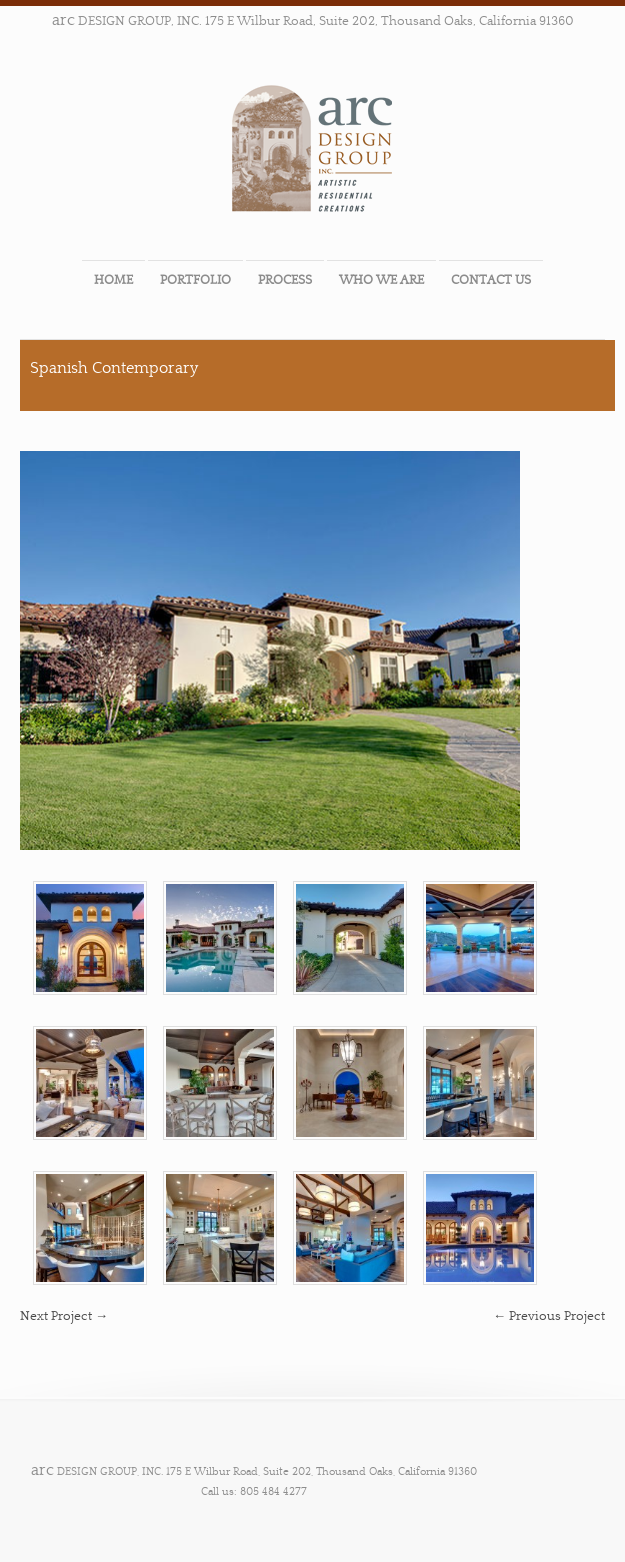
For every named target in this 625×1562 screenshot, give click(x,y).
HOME (113, 280)
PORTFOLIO (195, 280)
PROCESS (285, 280)
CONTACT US (491, 280)
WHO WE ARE (381, 280)
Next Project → (64, 1316)
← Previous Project (549, 1316)
